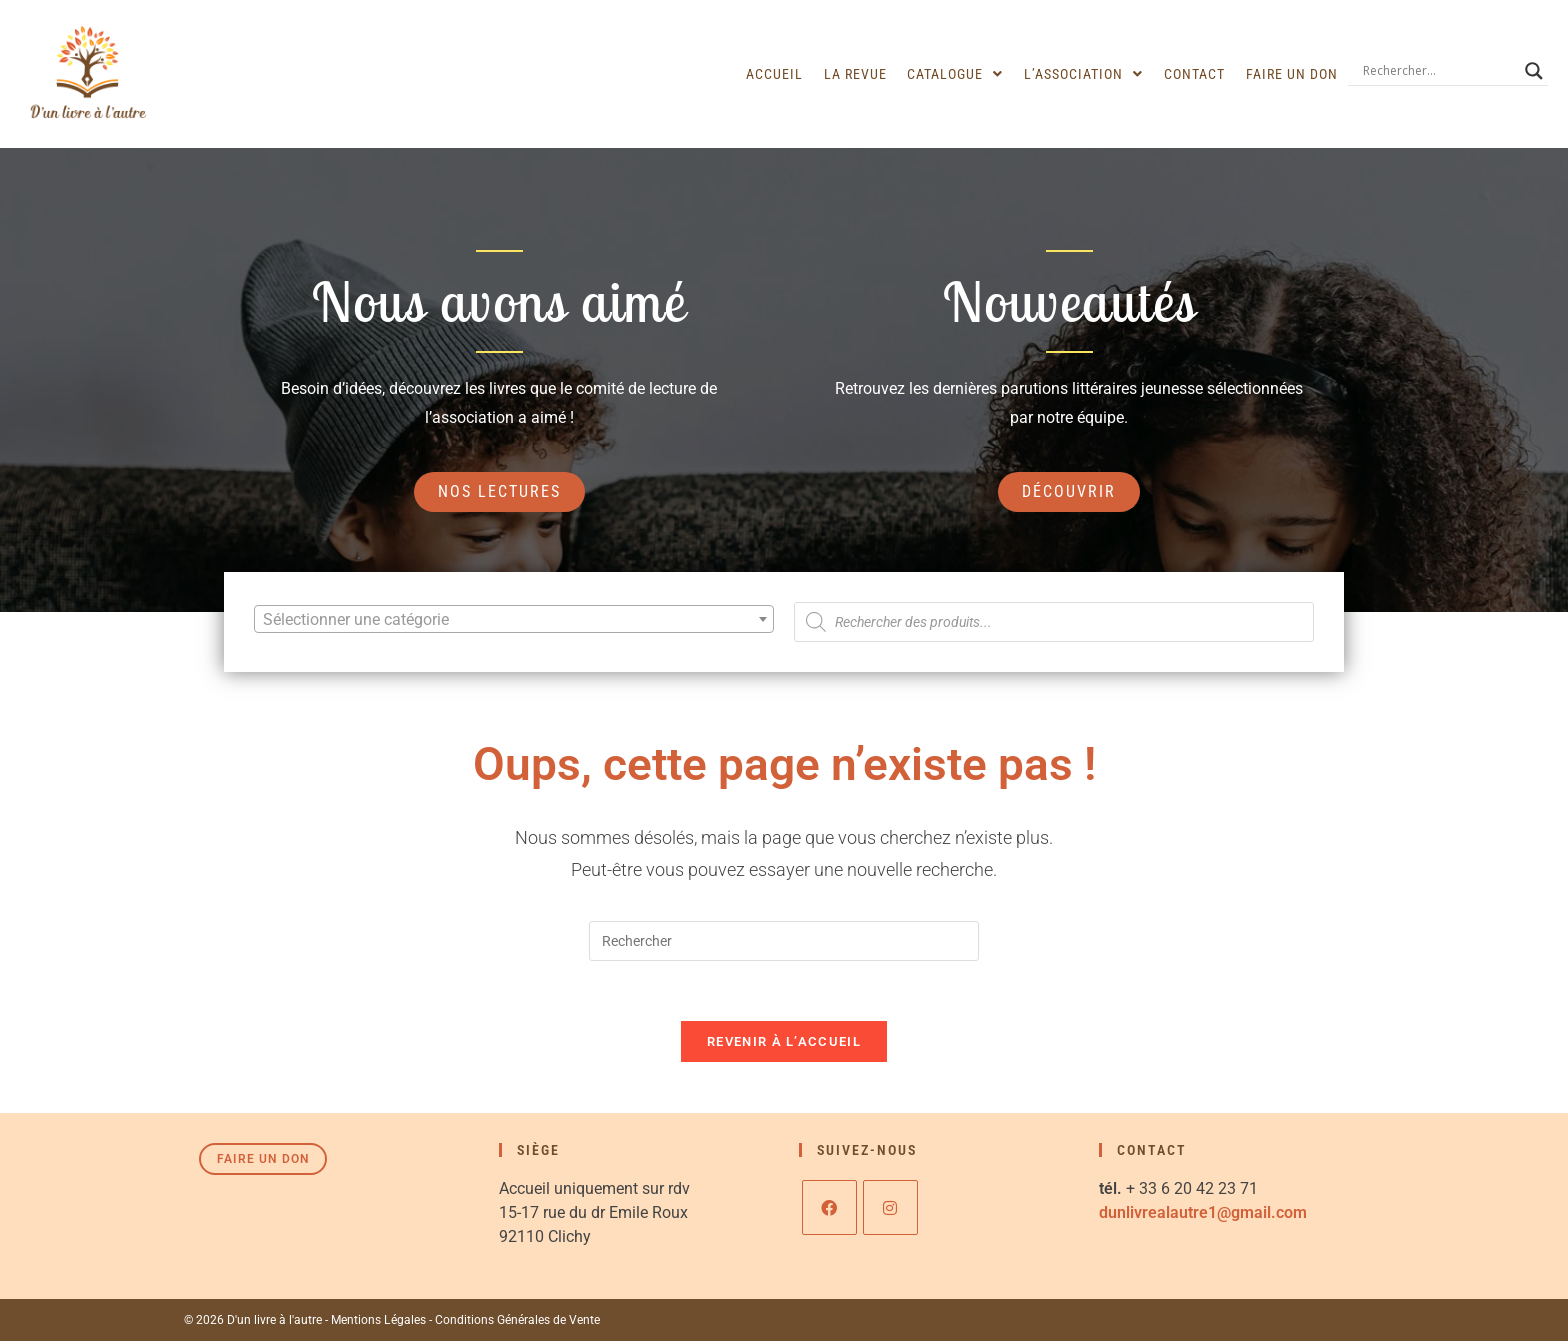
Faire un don (1292, 74)
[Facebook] (829, 1209)
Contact (1195, 74)
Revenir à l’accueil (784, 1043)
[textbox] (514, 620)
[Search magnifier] (1534, 71)
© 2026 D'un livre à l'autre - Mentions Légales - (309, 1322)
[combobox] (514, 619)
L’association (1085, 74)
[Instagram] (890, 1209)
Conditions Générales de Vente (516, 1322)
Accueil (778, 74)
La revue (858, 74)
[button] (958, 74)
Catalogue (958, 74)
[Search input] (1439, 71)
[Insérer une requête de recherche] (784, 942)
